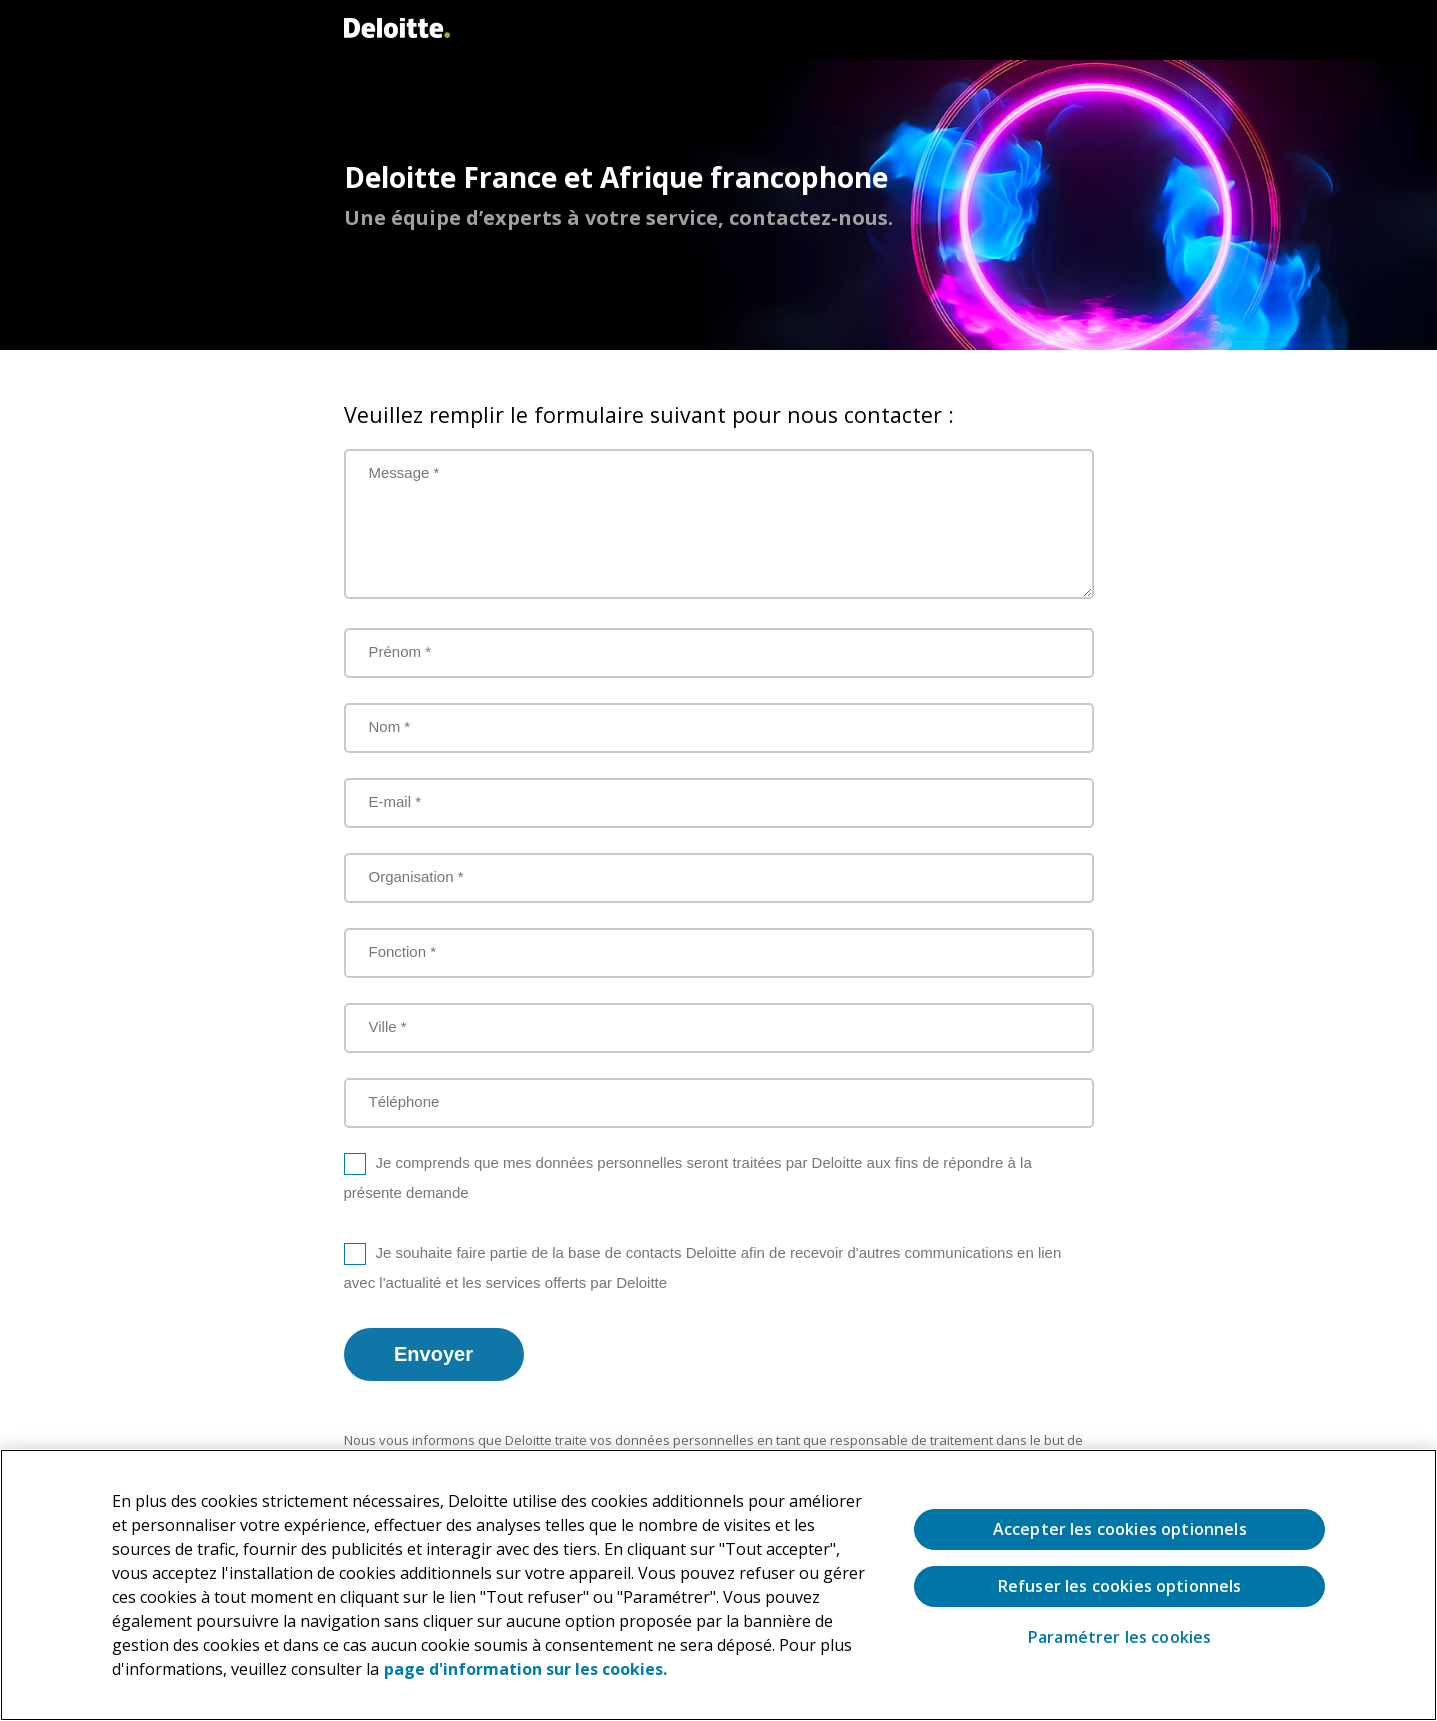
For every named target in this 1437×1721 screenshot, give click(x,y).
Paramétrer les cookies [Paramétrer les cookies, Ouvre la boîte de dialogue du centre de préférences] (1120, 1637)
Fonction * (403, 951)
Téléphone (404, 1101)
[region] (718, 1585)
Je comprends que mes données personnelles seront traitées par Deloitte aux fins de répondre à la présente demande (688, 1177)
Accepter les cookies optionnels (1120, 1529)
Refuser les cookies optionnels (1120, 1586)
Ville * (388, 1026)
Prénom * (400, 651)
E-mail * (395, 801)
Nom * (390, 726)
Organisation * (416, 876)
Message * (404, 472)
